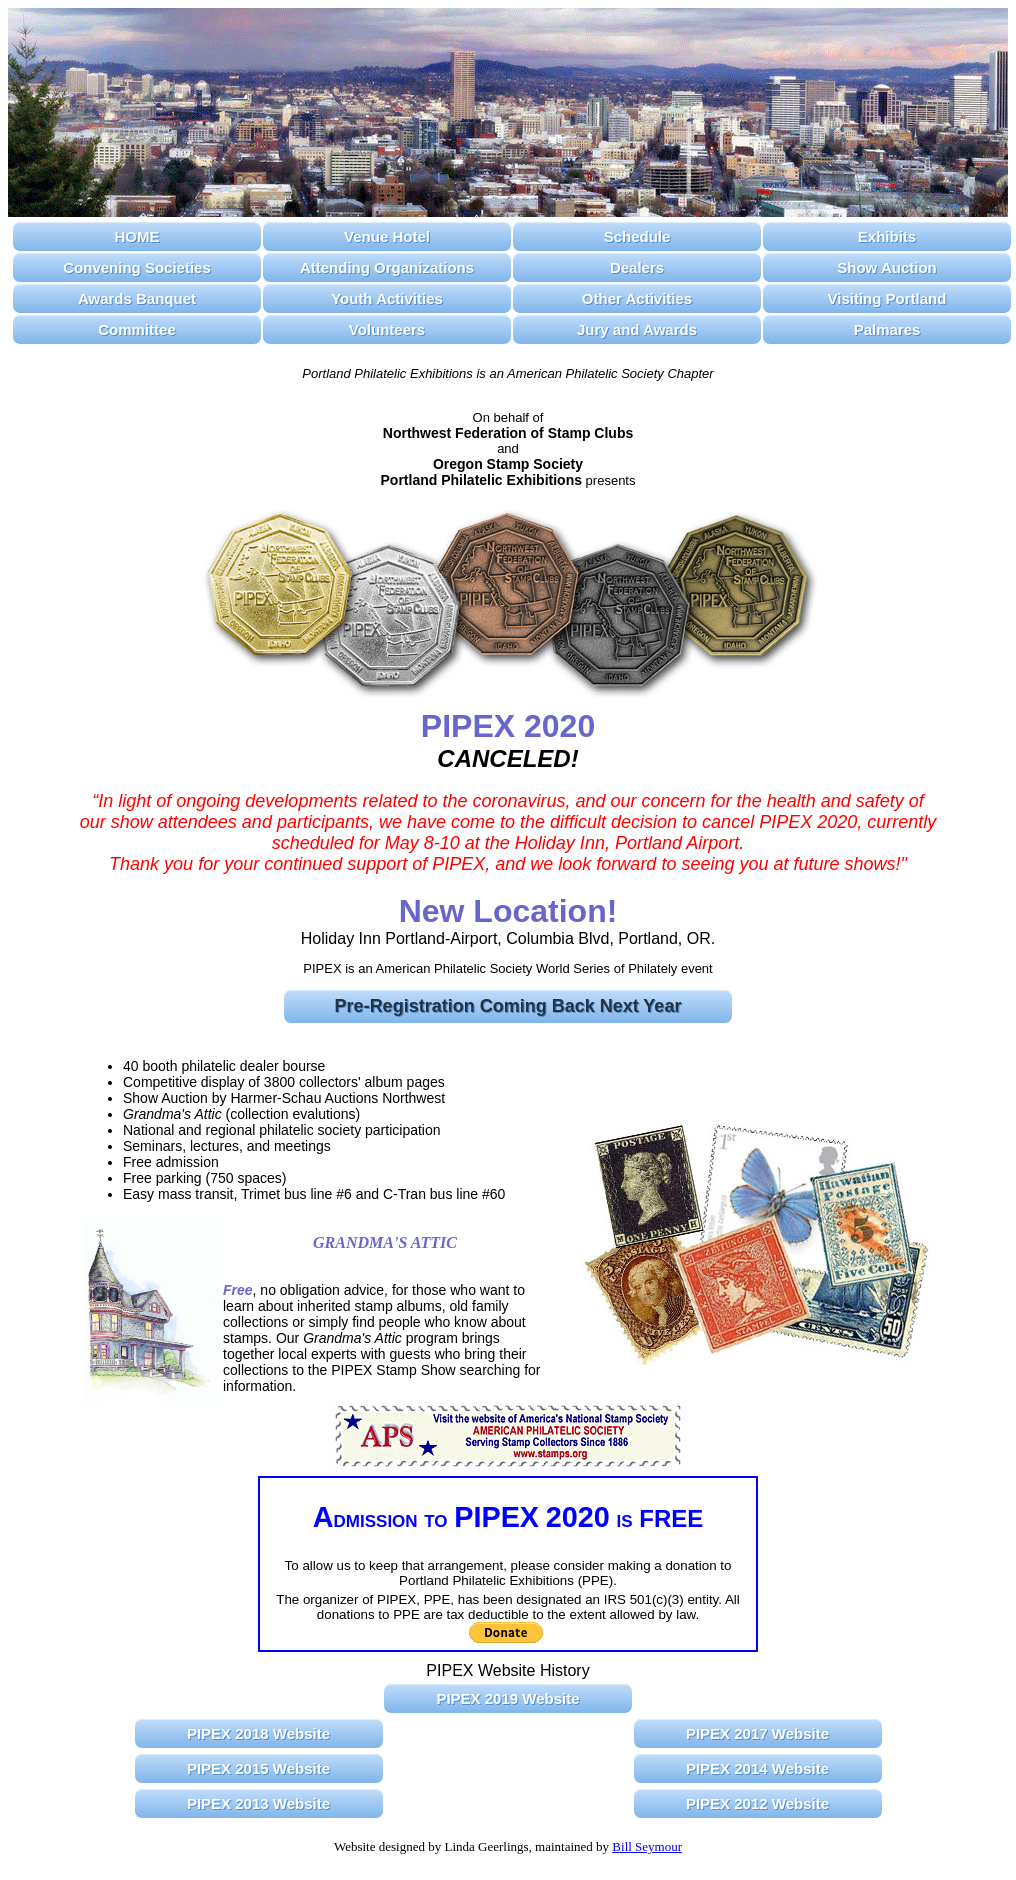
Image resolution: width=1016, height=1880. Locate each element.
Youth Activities (387, 298)
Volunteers (387, 329)
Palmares (887, 329)
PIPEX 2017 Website (757, 1733)
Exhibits (887, 236)
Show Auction (886, 267)
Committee (137, 329)
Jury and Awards (637, 329)
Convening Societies (137, 267)
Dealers (637, 267)
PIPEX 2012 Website (757, 1803)
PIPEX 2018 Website (258, 1733)
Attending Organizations (387, 267)
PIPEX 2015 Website (258, 1768)
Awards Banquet (137, 298)
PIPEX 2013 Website (258, 1803)
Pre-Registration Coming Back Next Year (508, 1006)
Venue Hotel (387, 236)
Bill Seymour (647, 1846)
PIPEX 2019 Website (507, 1698)
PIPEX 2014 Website (757, 1768)
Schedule (637, 236)
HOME (137, 236)
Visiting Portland (887, 298)
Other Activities (637, 298)
